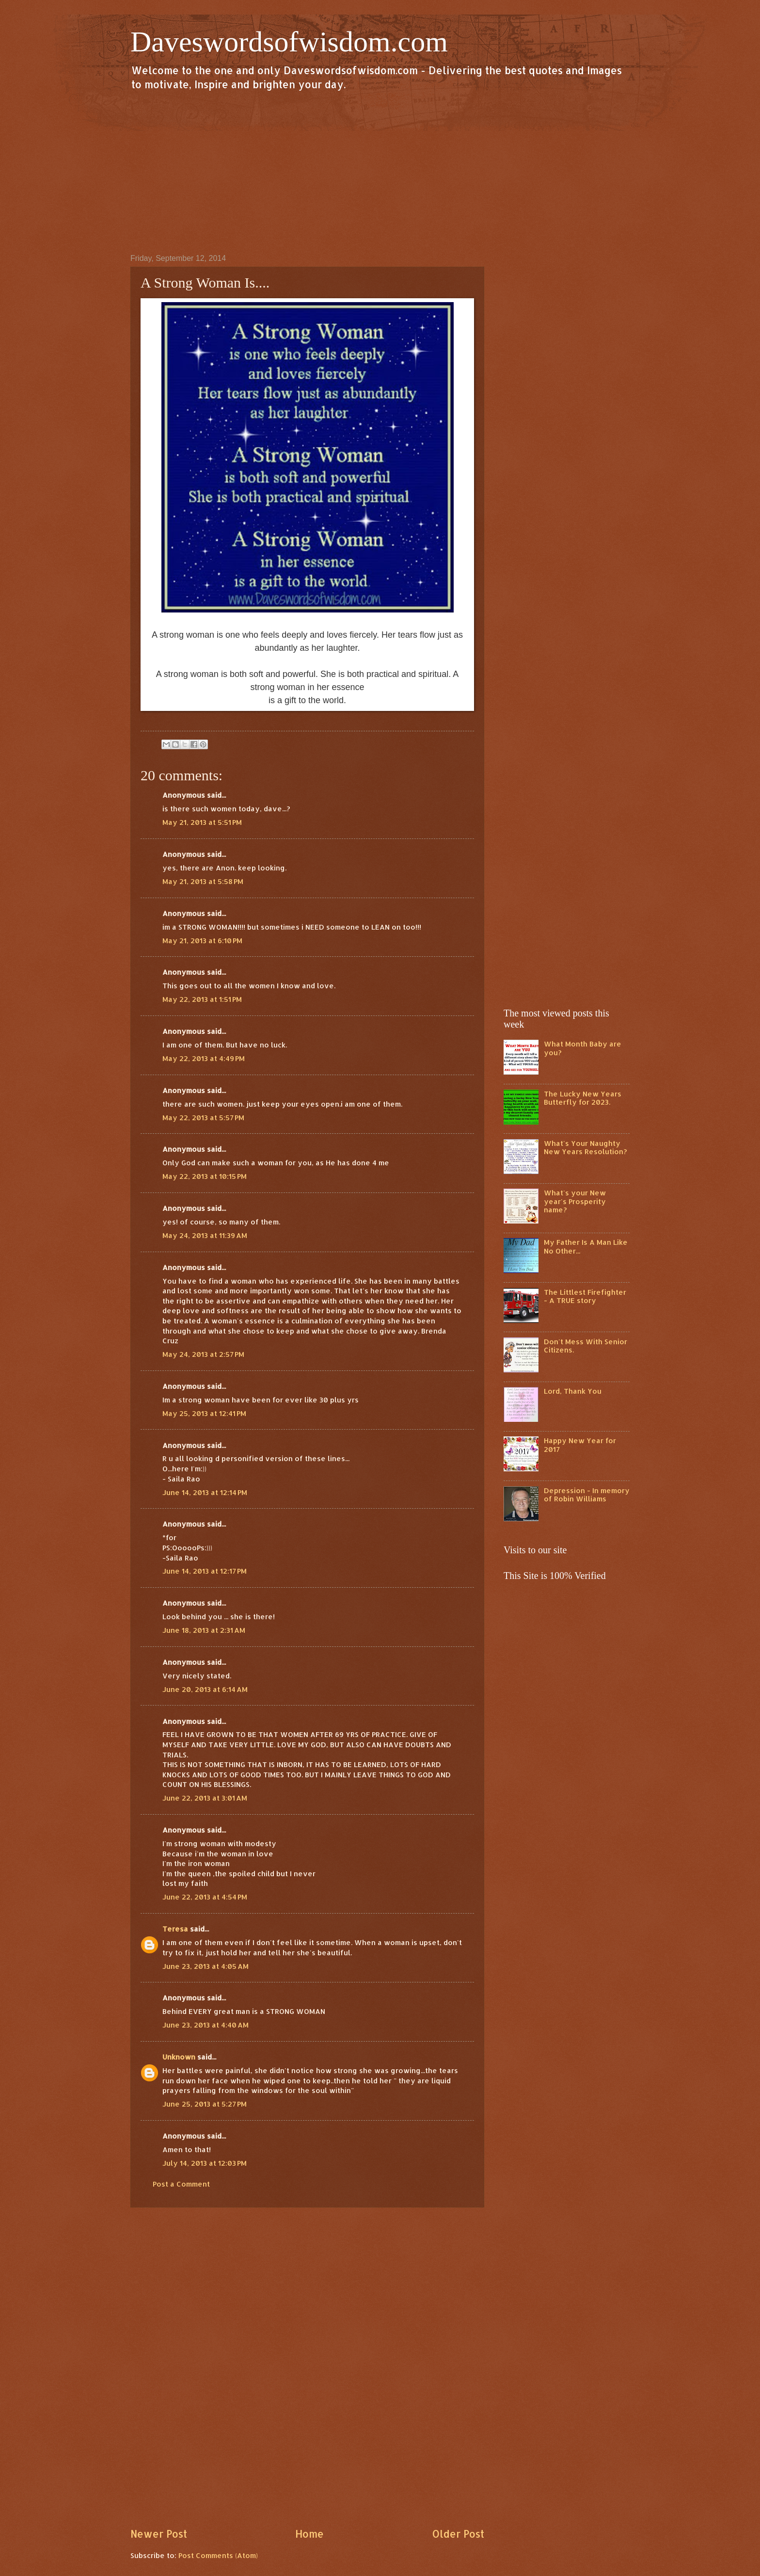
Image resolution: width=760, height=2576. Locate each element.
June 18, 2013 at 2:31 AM (203, 1630)
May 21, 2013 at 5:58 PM (202, 881)
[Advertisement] (380, 172)
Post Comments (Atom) (218, 2555)
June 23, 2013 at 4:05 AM (205, 1966)
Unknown (178, 2056)
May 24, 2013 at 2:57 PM (203, 1354)
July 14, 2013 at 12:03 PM (204, 2163)
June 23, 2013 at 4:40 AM (205, 2024)
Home (309, 2534)
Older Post (458, 2534)
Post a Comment (181, 2184)
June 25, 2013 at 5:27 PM (204, 2104)
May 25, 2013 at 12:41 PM (204, 1413)
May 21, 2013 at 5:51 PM (202, 822)
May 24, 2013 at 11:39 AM (204, 1235)
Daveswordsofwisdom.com (289, 42)
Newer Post (158, 2534)
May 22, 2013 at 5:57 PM (203, 1117)
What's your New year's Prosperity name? (575, 1201)
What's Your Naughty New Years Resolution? (585, 1148)
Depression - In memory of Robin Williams (587, 1495)
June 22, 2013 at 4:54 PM (204, 1896)
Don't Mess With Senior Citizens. (585, 1346)
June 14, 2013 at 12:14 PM (204, 1492)
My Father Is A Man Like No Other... (586, 1247)
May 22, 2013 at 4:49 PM (203, 1058)
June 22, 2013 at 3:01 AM (204, 1798)
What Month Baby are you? (582, 1048)
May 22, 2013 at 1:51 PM (202, 999)
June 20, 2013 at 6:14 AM (205, 1689)
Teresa (175, 1928)
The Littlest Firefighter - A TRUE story (585, 1296)
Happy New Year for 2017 (580, 1445)
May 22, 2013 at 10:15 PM (204, 1176)
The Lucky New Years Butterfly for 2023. (582, 1098)
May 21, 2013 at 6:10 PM (202, 940)
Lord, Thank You (573, 1391)
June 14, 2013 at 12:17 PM (204, 1571)
